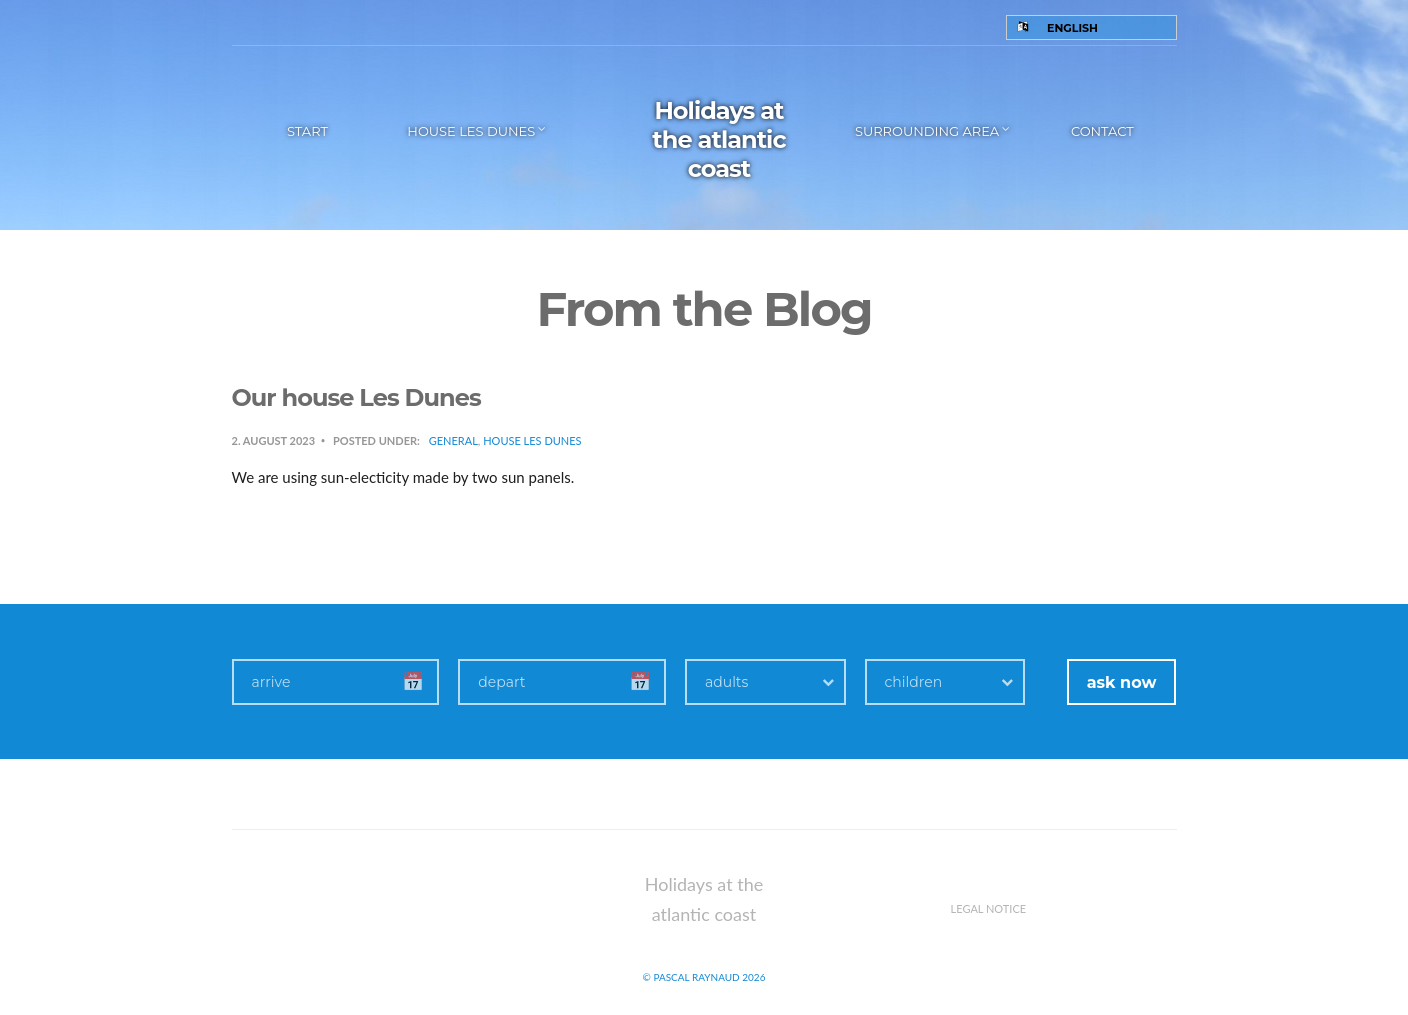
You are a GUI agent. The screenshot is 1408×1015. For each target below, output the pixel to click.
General (453, 440)
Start (307, 131)
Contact (1102, 131)
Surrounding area (927, 131)
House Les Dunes (532, 440)
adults (726, 682)
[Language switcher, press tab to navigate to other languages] (1091, 27)
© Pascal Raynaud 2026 (704, 977)
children (914, 682)
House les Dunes (471, 131)
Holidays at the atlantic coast (718, 139)
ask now (1122, 682)
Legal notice (989, 908)
